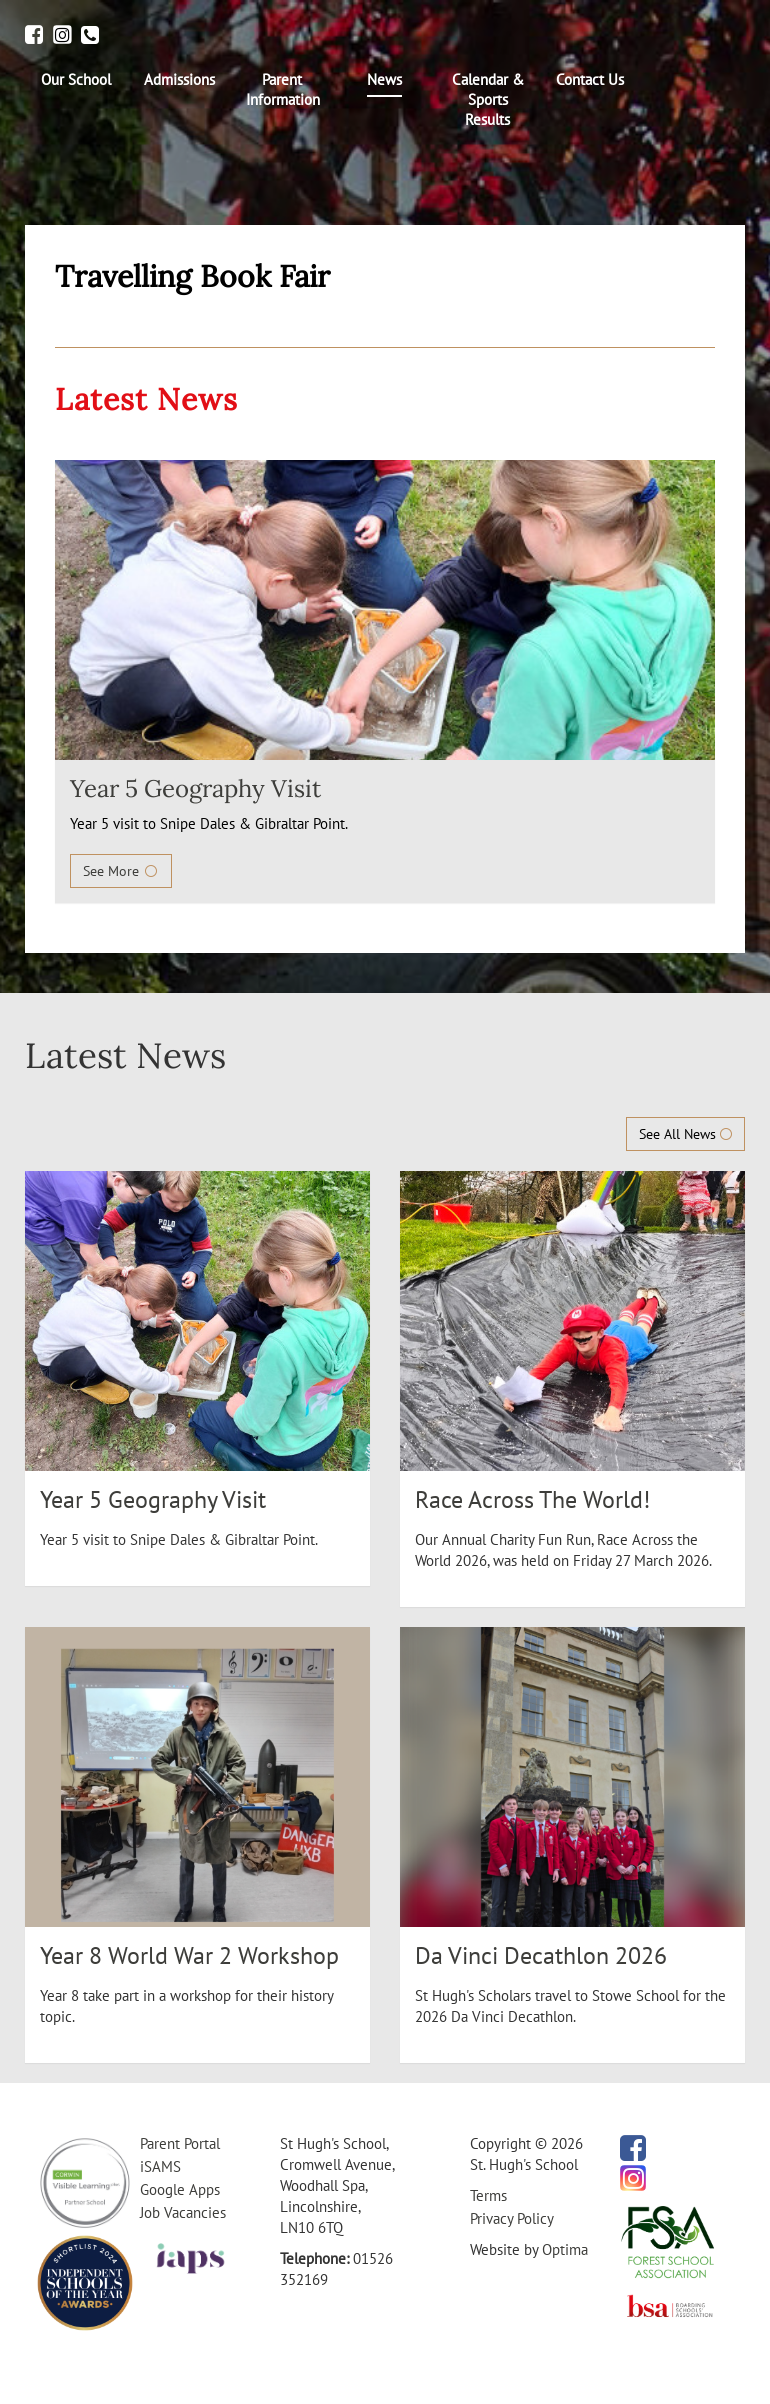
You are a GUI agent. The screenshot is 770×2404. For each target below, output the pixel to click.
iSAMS (160, 2166)
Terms (488, 2195)
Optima (565, 2249)
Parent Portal (180, 2143)
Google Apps (180, 2189)
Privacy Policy (512, 2218)
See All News (685, 1134)
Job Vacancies (183, 2212)
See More (121, 871)
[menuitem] (76, 80)
